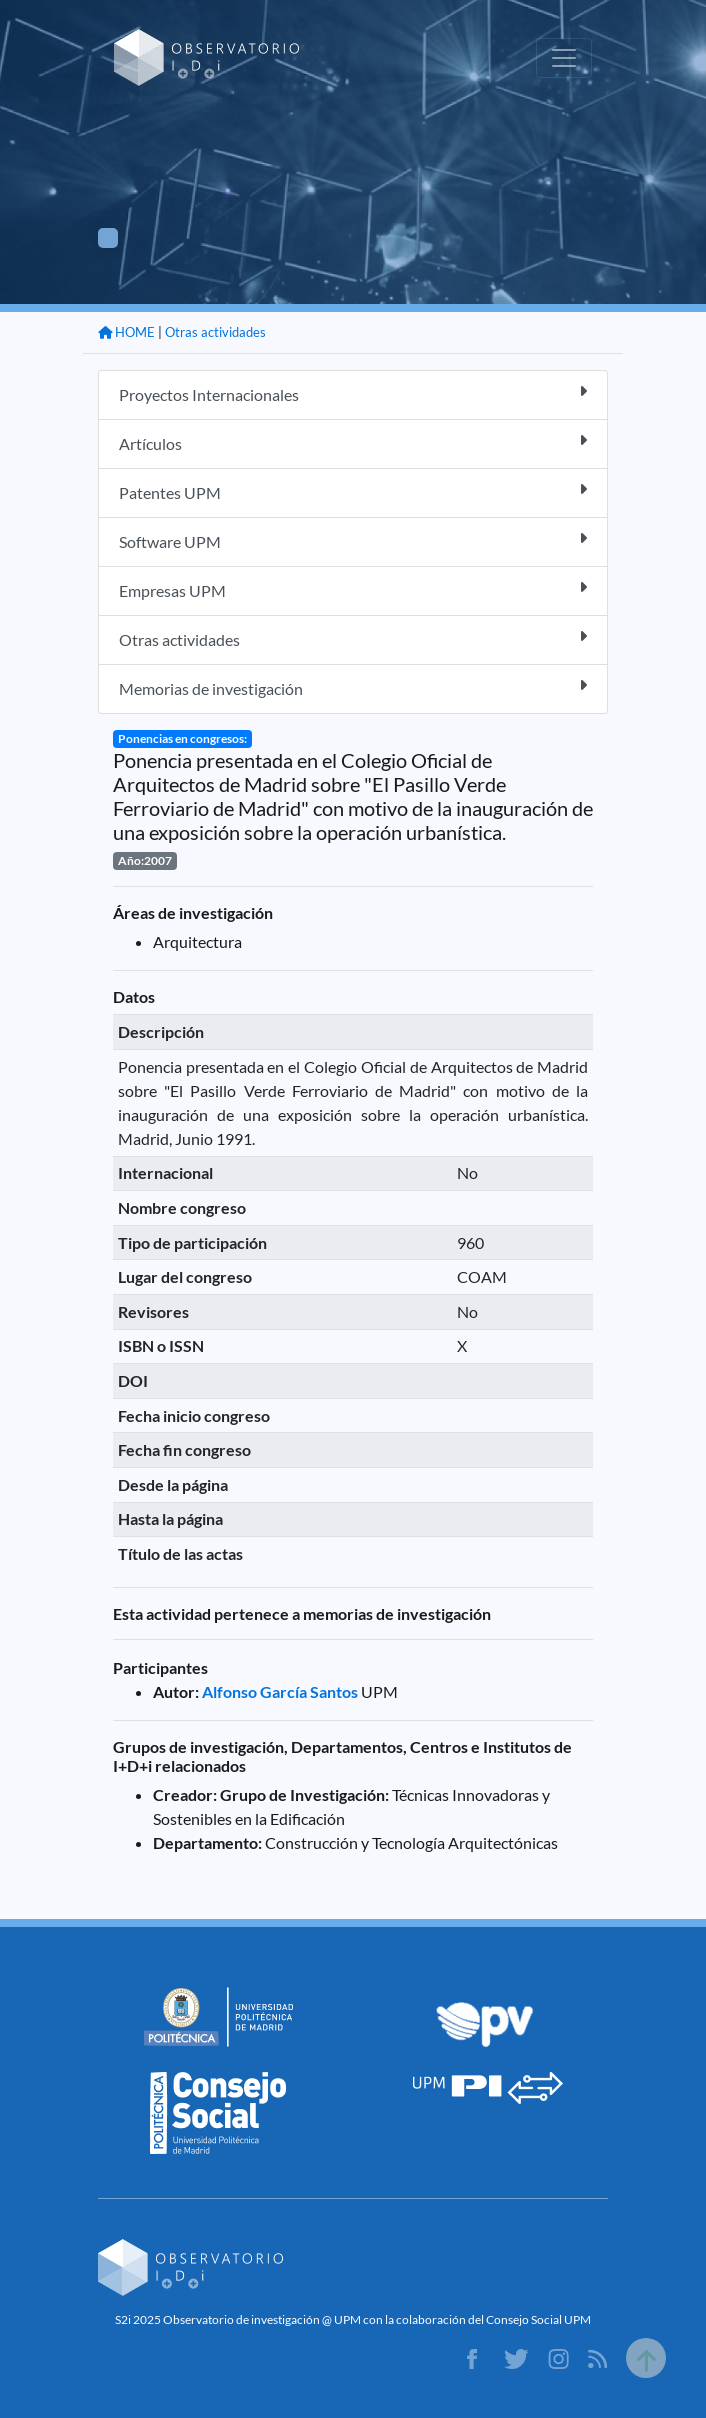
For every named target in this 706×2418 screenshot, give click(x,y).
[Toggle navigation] (564, 58)
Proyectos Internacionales (353, 393)
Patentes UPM (353, 491)
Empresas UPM (353, 589)
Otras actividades (215, 332)
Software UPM (353, 540)
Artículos (353, 442)
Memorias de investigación (353, 687)
